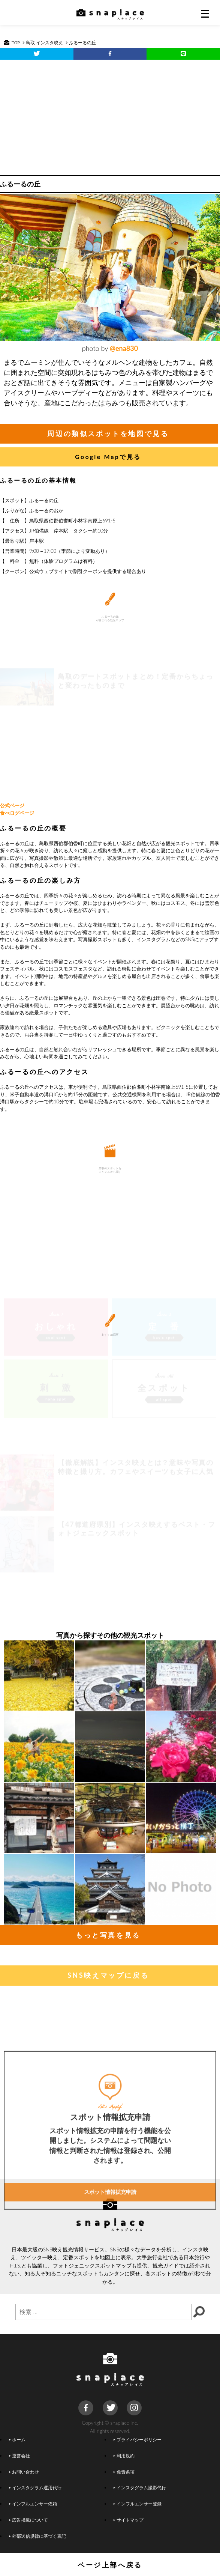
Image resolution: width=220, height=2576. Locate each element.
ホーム (17, 2439)
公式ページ (12, 805)
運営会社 (19, 2455)
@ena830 (124, 348)
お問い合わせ (24, 2471)
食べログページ (17, 813)
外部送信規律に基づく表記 (37, 2535)
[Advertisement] (110, 115)
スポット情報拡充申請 (110, 2246)
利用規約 (123, 2455)
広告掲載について (28, 2519)
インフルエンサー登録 (137, 2503)
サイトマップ (128, 2519)
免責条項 (123, 2471)
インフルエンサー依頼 (33, 2503)
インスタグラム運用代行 (35, 2487)
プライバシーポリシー (137, 2439)
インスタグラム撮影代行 (139, 2487)
